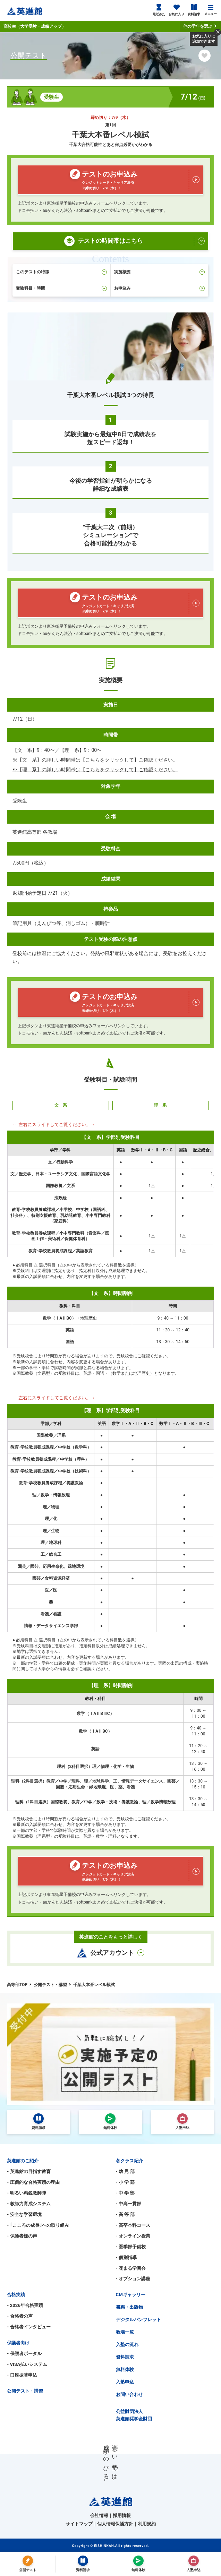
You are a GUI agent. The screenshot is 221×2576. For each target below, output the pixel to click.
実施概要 (159, 272)
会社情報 (99, 2515)
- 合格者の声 (20, 2316)
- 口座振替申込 (22, 2375)
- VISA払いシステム (27, 2364)
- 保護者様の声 (22, 2236)
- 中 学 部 (125, 2193)
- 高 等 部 (125, 2214)
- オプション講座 (133, 2278)
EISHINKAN (104, 2546)
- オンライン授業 (133, 2236)
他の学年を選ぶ (200, 26)
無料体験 (125, 2369)
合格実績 (16, 2294)
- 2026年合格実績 (25, 2305)
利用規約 (147, 2523)
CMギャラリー (130, 2294)
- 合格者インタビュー (29, 2326)
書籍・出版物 (129, 2307)
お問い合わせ (129, 2394)
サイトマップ (79, 2523)
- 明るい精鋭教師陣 (26, 2193)
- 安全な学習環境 (24, 2214)
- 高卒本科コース (133, 2225)
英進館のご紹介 (23, 2160)
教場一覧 (125, 2332)
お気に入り (176, 10)
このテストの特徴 (61, 272)
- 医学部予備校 (131, 2246)
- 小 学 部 (125, 2182)
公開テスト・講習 (25, 2391)
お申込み (159, 288)
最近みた (159, 10)
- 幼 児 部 (125, 2171)
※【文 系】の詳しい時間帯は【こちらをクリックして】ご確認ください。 (95, 760)
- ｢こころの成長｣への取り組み (38, 2225)
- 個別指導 (126, 2257)
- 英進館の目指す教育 (29, 2171)
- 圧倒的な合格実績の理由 (33, 2182)
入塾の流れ (127, 2344)
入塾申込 (125, 2382)
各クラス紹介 (129, 2160)
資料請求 (194, 10)
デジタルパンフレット (138, 2319)
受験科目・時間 (61, 288)
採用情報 (122, 2515)
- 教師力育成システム (29, 2203)
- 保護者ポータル (24, 2353)
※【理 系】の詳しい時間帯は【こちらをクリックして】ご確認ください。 (95, 769)
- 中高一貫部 (129, 2203)
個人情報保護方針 (115, 2523)
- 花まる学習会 (131, 2268)
